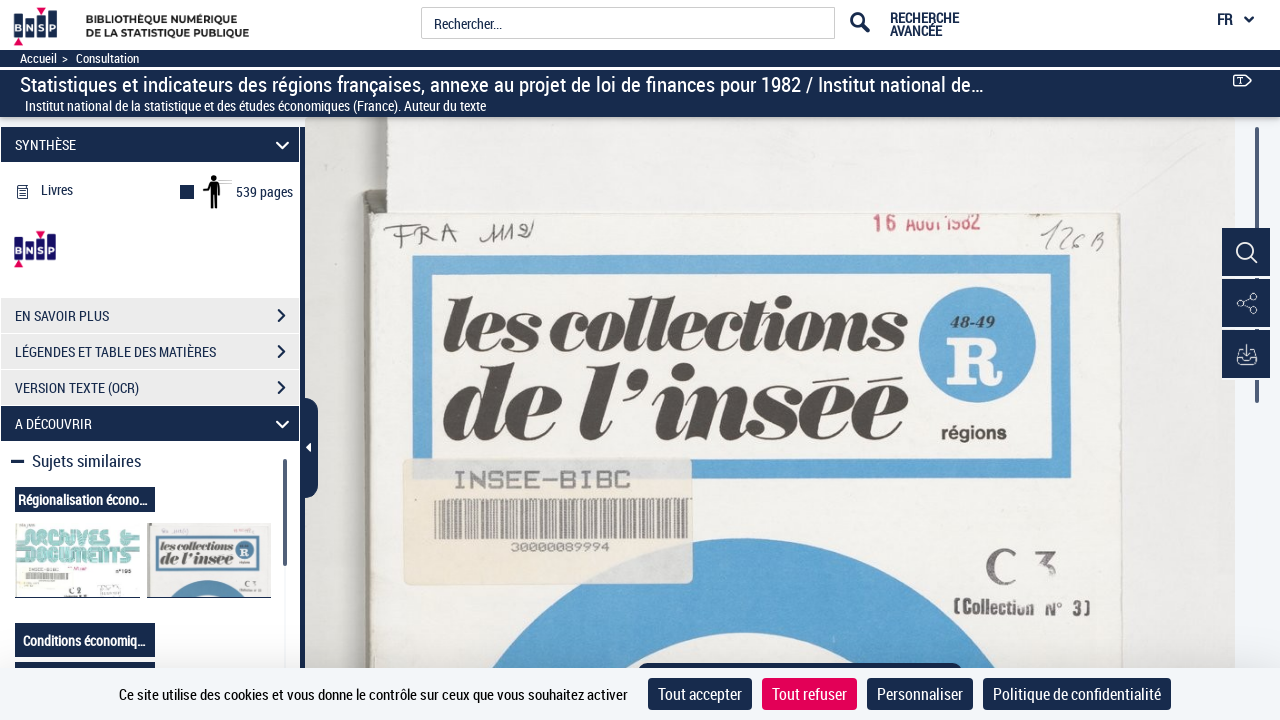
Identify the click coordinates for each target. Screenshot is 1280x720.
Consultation (107, 58)
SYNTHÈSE (155, 144)
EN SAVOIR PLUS (157, 316)
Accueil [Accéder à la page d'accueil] (38, 58)
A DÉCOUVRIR (155, 423)
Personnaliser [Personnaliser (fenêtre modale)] (920, 694)
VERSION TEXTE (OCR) (157, 388)
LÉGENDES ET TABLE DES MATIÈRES (157, 352)
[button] (1245, 253)
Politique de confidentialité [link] (1077, 694)
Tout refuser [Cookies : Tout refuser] (809, 694)
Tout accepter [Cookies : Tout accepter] (700, 694)
